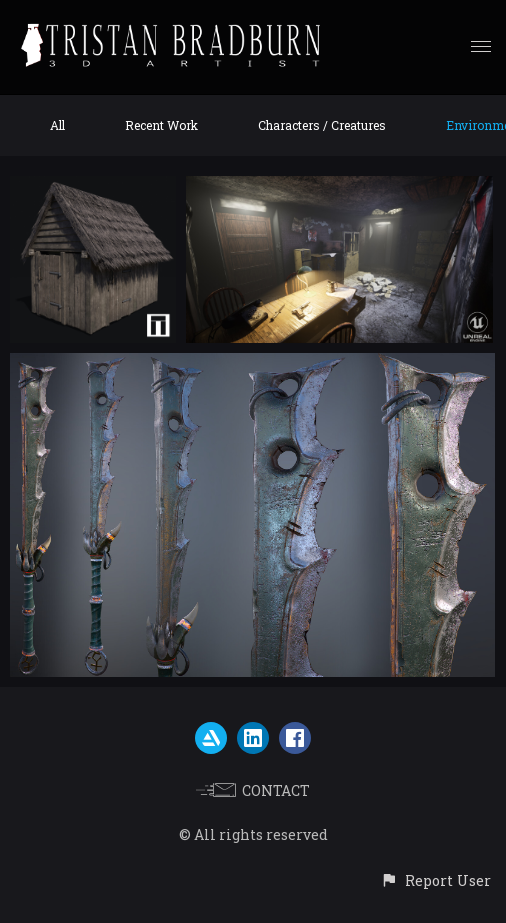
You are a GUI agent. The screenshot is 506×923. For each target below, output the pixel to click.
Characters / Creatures (322, 125)
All (57, 125)
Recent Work (161, 125)
